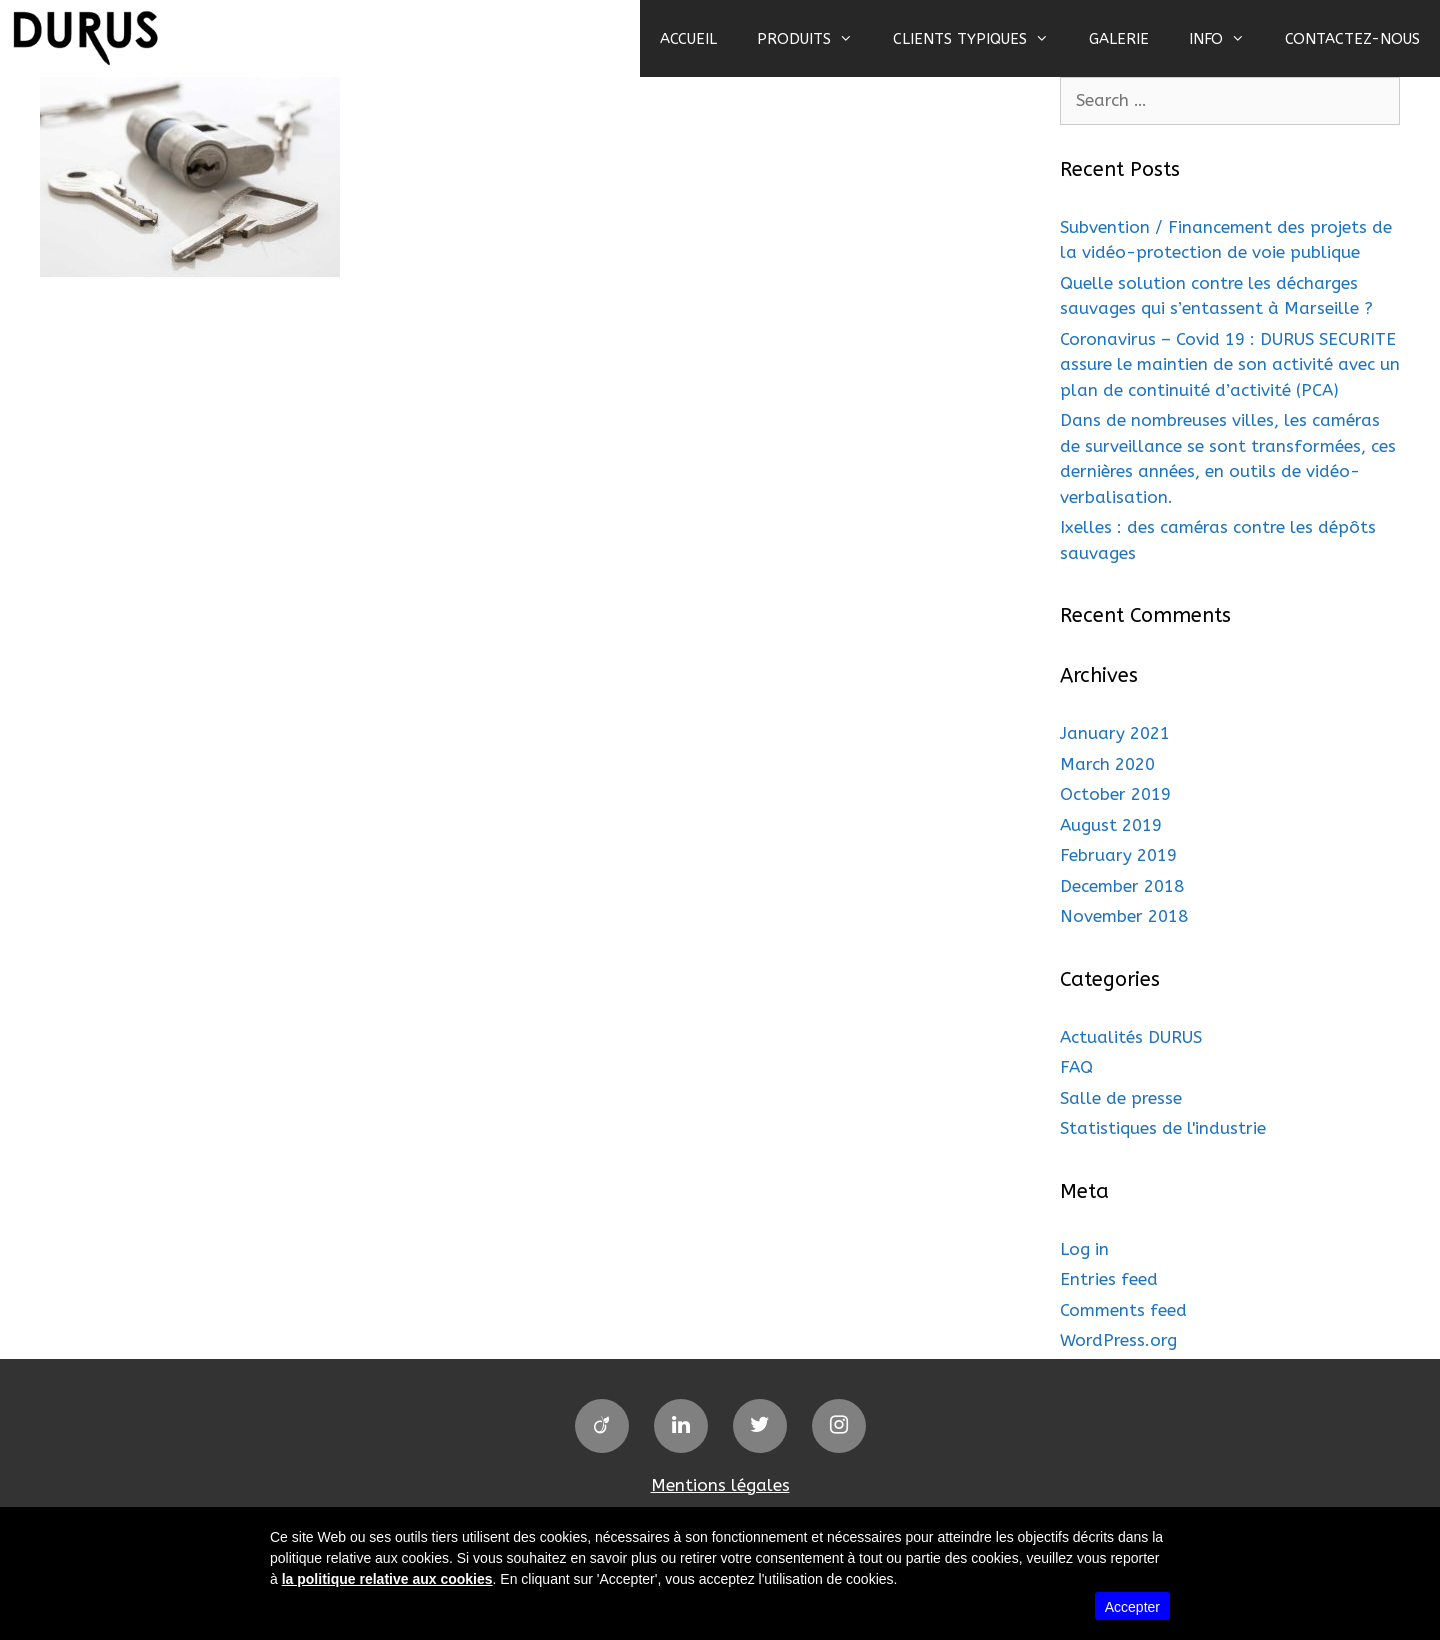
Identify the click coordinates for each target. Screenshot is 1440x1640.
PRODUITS (815, 39)
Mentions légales (720, 1485)
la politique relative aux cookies (387, 1579)
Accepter (1132, 1607)
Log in (1084, 1249)
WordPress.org (1118, 1340)
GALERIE (1119, 39)
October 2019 (1115, 794)
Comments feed (1123, 1310)
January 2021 (1115, 733)
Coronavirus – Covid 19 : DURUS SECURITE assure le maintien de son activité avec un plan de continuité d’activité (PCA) (1230, 364)
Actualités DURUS (1131, 1037)
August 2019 (1111, 825)
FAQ (1076, 1067)
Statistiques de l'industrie (1163, 1128)
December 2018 (1122, 886)
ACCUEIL (688, 39)
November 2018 (1124, 916)
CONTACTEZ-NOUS (1352, 39)
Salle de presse (1121, 1098)
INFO (1227, 39)
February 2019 (1118, 855)
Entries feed (1109, 1279)
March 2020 (1107, 764)
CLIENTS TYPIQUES (981, 39)
